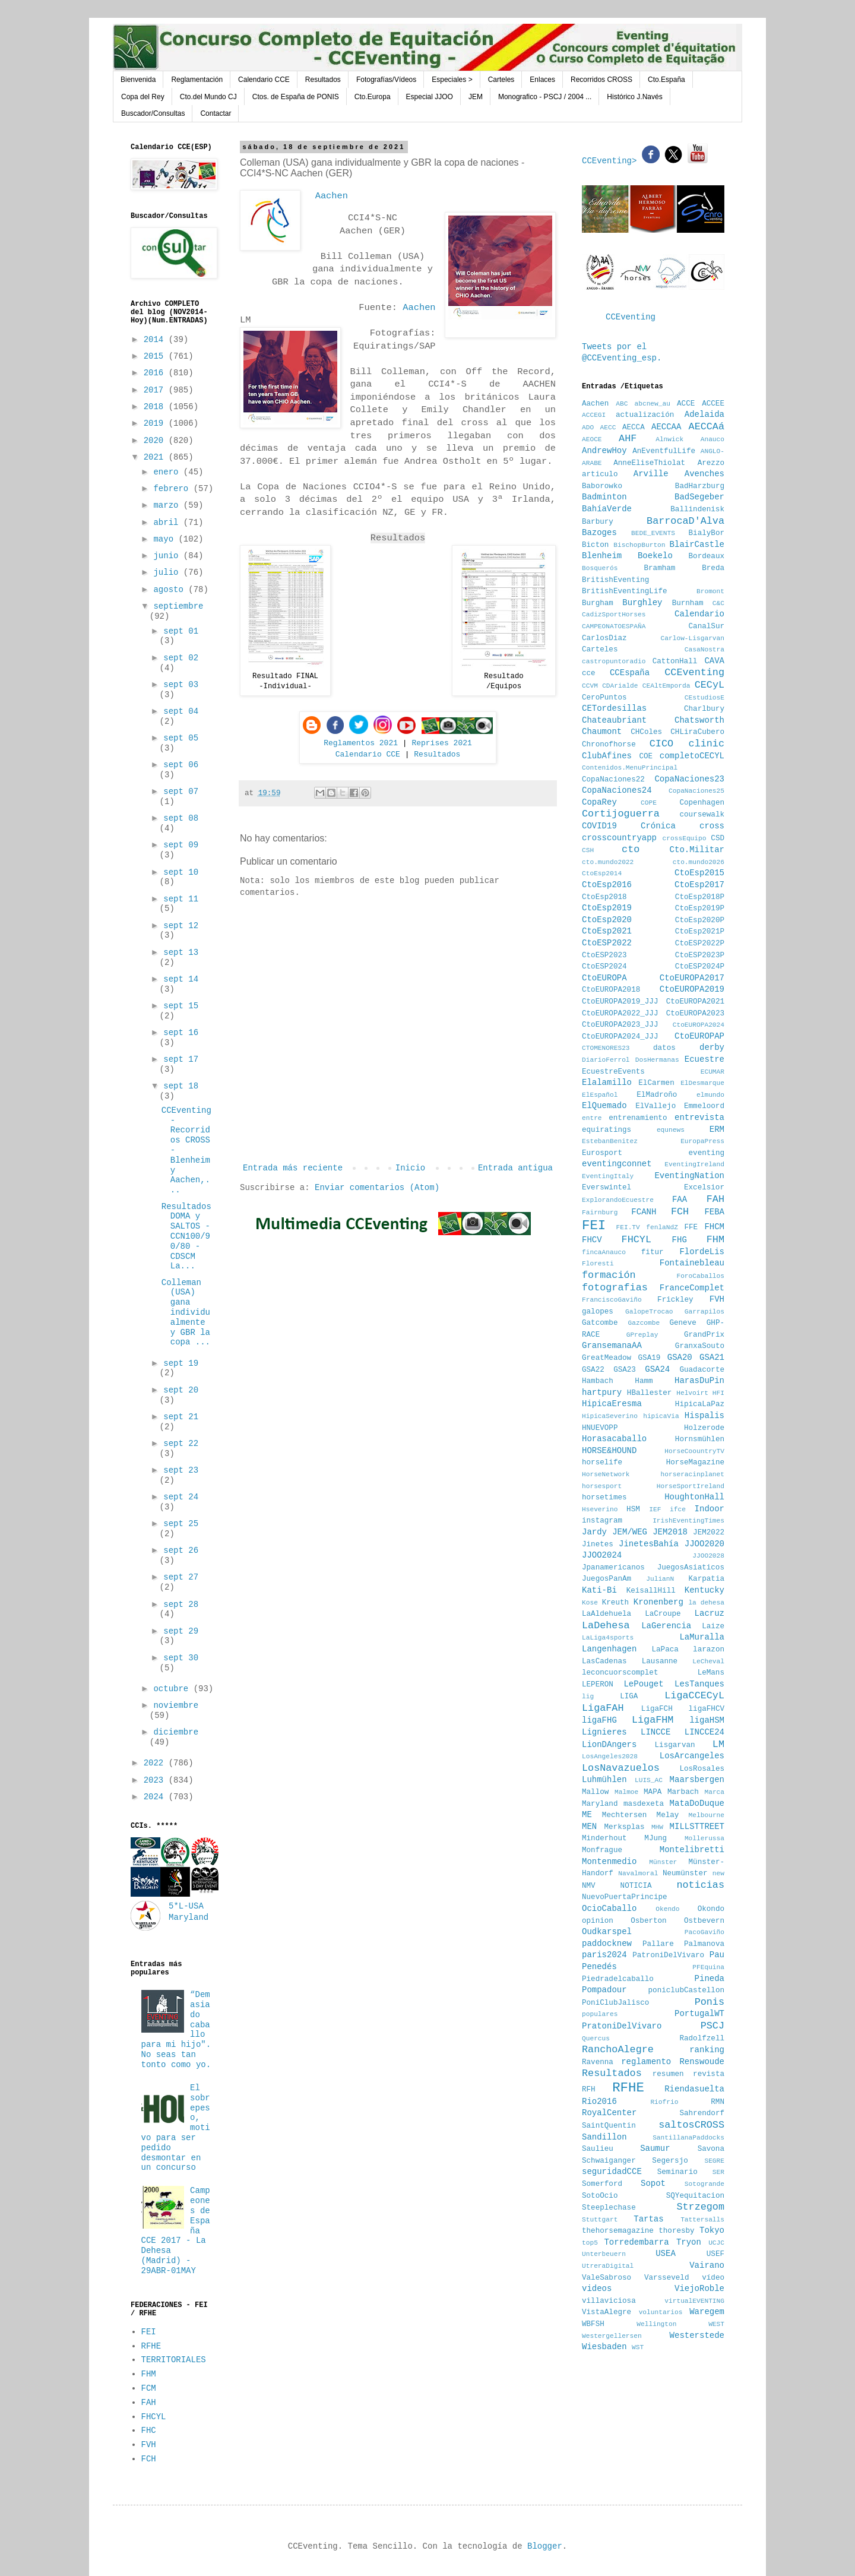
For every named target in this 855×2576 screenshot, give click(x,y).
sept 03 (180, 684)
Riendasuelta (694, 2089)
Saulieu (597, 2149)
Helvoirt (692, 1393)
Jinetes (597, 1544)
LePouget (643, 1684)
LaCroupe (662, 1614)
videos (597, 2288)
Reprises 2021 (441, 743)
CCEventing (631, 317)
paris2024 (604, 1955)
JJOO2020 (704, 1544)
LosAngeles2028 (610, 1756)
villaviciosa (609, 2301)
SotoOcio (600, 2196)
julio (168, 572)
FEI (148, 2332)
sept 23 (180, 1470)
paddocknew (607, 1943)
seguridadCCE (612, 2171)
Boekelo (655, 556)
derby (711, 1047)
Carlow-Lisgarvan (692, 638)
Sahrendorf (701, 2113)
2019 (156, 423)
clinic (706, 743)
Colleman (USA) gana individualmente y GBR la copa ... (186, 1312)
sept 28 (180, 1604)
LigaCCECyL (694, 1695)
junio (168, 556)
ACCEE (713, 404)
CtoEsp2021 (607, 931)
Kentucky (704, 1590)
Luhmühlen (604, 1779)
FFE (691, 1227)
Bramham (659, 568)
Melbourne (706, 1815)
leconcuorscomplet (620, 1673)
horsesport (602, 1486)
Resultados (323, 79)
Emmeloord (704, 1106)
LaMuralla (701, 1637)
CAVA (714, 661)
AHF (627, 438)
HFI (718, 1393)
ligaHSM (706, 1720)
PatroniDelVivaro (668, 1955)
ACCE (686, 404)
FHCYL (153, 2417)
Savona (711, 2149)
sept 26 (180, 1550)
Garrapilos (704, 1311)
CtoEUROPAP (699, 1036)
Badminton (604, 497)
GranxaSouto (699, 1346)
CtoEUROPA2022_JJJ (620, 1013)
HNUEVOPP (600, 1428)
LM (718, 1744)
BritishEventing (615, 580)
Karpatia (706, 1579)
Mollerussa (704, 1838)
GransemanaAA (612, 1345)
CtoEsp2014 (602, 873)
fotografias (615, 1287)
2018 (156, 407)
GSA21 (711, 1357)
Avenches (704, 474)
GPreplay (642, 1334)
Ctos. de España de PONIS (295, 97)
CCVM (590, 685)
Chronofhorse (609, 744)
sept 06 (180, 765)
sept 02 (180, 658)
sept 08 (180, 818)
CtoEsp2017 (699, 885)
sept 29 (180, 1631)
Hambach (597, 1381)
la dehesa (706, 1602)
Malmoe (626, 1792)
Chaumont (602, 731)
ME (587, 1814)
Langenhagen (609, 1649)
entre (592, 1118)
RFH (589, 2090)
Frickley (675, 1300)
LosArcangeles (692, 1756)
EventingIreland (694, 1164)
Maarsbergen (697, 1779)
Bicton (595, 545)
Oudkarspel (607, 1931)
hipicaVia (661, 1416)
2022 (156, 1763)
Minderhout (604, 1838)
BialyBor (706, 533)
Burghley (642, 602)
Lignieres (604, 1732)
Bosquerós (600, 568)
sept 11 (180, 899)
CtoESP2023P (699, 955)
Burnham (688, 603)
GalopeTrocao (649, 1311)
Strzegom (700, 2207)
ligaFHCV (706, 1709)
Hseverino (600, 1509)
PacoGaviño (704, 1932)
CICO (661, 743)
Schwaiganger (609, 2161)
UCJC (716, 2242)
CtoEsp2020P (699, 920)
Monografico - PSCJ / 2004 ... (544, 97)
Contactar (215, 113)
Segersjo (670, 2161)
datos (664, 1048)
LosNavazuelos (621, 1768)
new (718, 1873)
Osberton (648, 1921)
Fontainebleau (692, 1263)
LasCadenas (604, 1661)
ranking (706, 2050)
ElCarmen (656, 1083)
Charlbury (704, 709)
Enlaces (542, 79)
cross (711, 826)
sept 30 (180, 1658)
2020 (156, 440)
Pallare (658, 1944)
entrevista (699, 1117)
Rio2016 (599, 2101)
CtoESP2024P (699, 967)
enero (168, 472)
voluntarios (661, 2312)
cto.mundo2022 (608, 862)
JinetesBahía (649, 1544)
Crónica (658, 826)
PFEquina (708, 1967)
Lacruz (709, 1613)
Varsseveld (666, 2278)
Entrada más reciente (293, 1168)
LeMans (711, 1673)
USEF (715, 2254)
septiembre (178, 606)
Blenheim (602, 556)
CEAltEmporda (666, 685)
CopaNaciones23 (689, 779)
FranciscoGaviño (612, 1299)
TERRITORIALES (173, 2360)
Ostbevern (704, 1921)
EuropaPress (702, 1141)
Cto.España (666, 79)
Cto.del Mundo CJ (208, 97)
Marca (714, 1792)
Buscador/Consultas (153, 113)
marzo (168, 505)
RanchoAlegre (618, 2049)
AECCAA (666, 427)
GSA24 (657, 1369)
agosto (170, 589)
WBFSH (593, 2324)
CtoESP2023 (604, 955)
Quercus (596, 2038)
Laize (713, 1626)
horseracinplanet (692, 1474)
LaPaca (665, 1649)
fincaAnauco (604, 1252)
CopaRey (599, 802)
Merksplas (624, 1827)
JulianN (660, 1579)
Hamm (644, 1381)
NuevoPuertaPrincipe (624, 1897)
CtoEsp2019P (699, 908)
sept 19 (180, 1363)
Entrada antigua (515, 1168)
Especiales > (452, 79)
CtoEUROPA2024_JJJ (620, 1037)
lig (588, 1696)
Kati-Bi (599, 1590)
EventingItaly (608, 1176)
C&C (718, 603)
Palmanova (704, 1944)
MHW (657, 1827)
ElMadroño (656, 1095)
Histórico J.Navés (634, 97)
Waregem (706, 2311)
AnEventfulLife (663, 451)
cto (630, 849)
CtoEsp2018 (604, 897)
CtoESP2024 (604, 967)
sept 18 (180, 1086)
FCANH (643, 1212)
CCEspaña (630, 673)
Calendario (699, 614)
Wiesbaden (604, 2347)
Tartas (648, 2219)
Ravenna (597, 2062)
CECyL (709, 685)
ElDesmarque (702, 1083)
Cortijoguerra (621, 813)
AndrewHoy (604, 450)
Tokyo (711, 2230)
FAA (679, 1199)
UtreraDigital (608, 2266)
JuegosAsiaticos (690, 1568)
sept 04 (180, 711)
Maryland (600, 1804)
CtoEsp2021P (699, 932)
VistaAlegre (606, 2312)
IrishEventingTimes (688, 1520)
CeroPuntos (604, 698)
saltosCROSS (691, 2125)
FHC (148, 2430)
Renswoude (701, 2062)
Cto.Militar (697, 850)
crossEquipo (685, 838)
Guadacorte (701, 1370)
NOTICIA (636, 1886)
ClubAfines (607, 756)
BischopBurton (639, 545)
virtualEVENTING (694, 2301)
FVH (148, 2445)
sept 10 (180, 872)
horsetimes (604, 1497)
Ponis (709, 2002)
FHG (679, 1240)
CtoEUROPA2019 (692, 989)
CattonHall (675, 661)
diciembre (175, 1732)
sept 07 (180, 791)
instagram (602, 1521)
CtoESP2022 (607, 943)
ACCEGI (594, 415)
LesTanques (699, 1684)
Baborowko (602, 486)
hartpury (602, 1392)
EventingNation (689, 1176)
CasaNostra (704, 649)
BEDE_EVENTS (653, 533)
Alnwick (669, 439)
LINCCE (655, 1732)
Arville (651, 474)
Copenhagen (701, 803)
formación (609, 1275)
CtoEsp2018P (699, 897)
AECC (608, 427)
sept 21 (180, 1417)
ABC (622, 403)
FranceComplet (692, 1288)
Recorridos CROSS (601, 79)
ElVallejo (655, 1106)
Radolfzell (701, 2038)
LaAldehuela (606, 1614)
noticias (700, 1885)
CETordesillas (614, 708)
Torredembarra (636, 2242)
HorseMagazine (695, 1462)
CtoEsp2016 (607, 885)
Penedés (599, 1966)
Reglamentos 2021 (361, 743)
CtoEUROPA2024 (698, 1024)
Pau (717, 1955)
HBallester (649, 1393)
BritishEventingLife (624, 591)
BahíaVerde (607, 509)
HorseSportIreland (690, 1486)
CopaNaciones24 (617, 790)
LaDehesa (606, 1625)
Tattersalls (702, 2219)
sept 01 (180, 631)
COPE (649, 802)
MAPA (652, 1792)
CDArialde (620, 685)
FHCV (592, 1240)
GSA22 (593, 1370)
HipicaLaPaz (699, 1404)
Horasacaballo (614, 1439)
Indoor (709, 1509)
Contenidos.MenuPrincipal (629, 767)
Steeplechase (609, 2208)
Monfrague (602, 1850)
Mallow (595, 1792)
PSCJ (712, 2025)
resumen (668, 2074)
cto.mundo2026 (698, 862)
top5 (590, 2242)
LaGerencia (666, 1626)
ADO (588, 427)
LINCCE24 (704, 1732)
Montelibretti (692, 1850)
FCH (148, 2459)
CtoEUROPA (604, 978)
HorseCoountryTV (694, 1451)
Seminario (677, 2172)
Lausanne (659, 1661)
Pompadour (604, 1990)
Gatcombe (600, 1323)
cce (589, 673)
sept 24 (180, 1497)
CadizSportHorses (613, 614)
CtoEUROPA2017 (692, 978)
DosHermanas (657, 1060)
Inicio (410, 1168)
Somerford (602, 2184)
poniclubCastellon (686, 1990)
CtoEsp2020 (607, 920)
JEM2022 (708, 1532)
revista (708, 2074)
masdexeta (643, 1804)
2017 (156, 390)
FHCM (714, 1227)
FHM (148, 2374)
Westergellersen (612, 2336)
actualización (645, 415)
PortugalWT (699, 2013)
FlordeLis (701, 1252)
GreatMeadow (606, 1358)
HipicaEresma (612, 1404)
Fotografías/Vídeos (386, 79)
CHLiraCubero (697, 732)
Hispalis (704, 1415)
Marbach (683, 1792)
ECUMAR (712, 1071)
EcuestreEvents (613, 1072)
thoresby (676, 2231)
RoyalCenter (609, 2113)
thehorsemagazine (618, 2231)
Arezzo (711, 463)
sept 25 (180, 1523)
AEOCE (592, 439)
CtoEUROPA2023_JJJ (620, 1025)
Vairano (706, 2265)
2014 (156, 339)
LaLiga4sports (608, 1637)
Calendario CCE (264, 79)
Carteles (501, 79)
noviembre (175, 1705)
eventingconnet (617, 1164)
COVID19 (599, 826)
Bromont (710, 591)
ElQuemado (604, 1105)
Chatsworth (699, 720)
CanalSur (706, 626)
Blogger (544, 2546)
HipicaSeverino (610, 1416)
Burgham (597, 603)
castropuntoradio (613, 661)
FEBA (714, 1212)
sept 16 (180, 1032)
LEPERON (597, 1685)
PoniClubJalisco (615, 2003)
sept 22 (180, 1443)
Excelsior (704, 1187)
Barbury (597, 522)
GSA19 (649, 1358)
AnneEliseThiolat (649, 463)
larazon (708, 1649)
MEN (589, 1826)
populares (600, 2014)
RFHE (151, 2346)
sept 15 (180, 1006)
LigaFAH (603, 1708)
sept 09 (180, 845)
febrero (173, 488)
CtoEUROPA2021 (695, 1002)
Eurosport (602, 1153)
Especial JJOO (429, 97)
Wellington (656, 2324)
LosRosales (701, 1769)
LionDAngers (609, 1744)
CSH (588, 850)
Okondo (711, 1909)
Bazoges (599, 532)
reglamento (646, 2062)
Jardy (594, 1532)
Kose (590, 1602)
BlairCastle (697, 544)
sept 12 (180, 926)
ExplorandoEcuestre (618, 1200)
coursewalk (701, 815)
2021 (156, 457)
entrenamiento (638, 1118)
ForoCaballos (700, 1276)
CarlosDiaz (604, 638)
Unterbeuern (604, 2254)
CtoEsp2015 (699, 873)
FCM (148, 2388)
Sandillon (604, 2137)
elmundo (710, 1095)
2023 (156, 1780)
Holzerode (704, 1428)
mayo (165, 539)
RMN (717, 2102)
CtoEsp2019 (607, 908)
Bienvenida (138, 79)
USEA (666, 2253)
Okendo (667, 1909)
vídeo (713, 2278)
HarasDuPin (699, 1380)
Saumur (655, 2148)
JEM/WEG (629, 1532)
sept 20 (180, 1390)
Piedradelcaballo (618, 1979)
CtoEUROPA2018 (611, 990)
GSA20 (679, 1357)
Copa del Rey (142, 97)
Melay (668, 1815)
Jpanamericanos (613, 1568)
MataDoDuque (697, 1803)
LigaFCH (657, 1709)
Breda (713, 568)
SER (718, 2172)
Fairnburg (600, 1212)
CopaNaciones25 (696, 791)
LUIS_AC (649, 1780)
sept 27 (180, 1577)
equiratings (606, 1130)
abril (168, 522)
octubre (173, 1689)
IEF (655, 1509)
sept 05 (180, 738)
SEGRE (714, 2160)
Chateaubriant (614, 720)
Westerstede (697, 2335)
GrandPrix (704, 1335)
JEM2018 (670, 1532)
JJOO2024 (602, 1555)
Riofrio (664, 2102)
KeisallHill (651, 1591)
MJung (655, 1838)
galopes (597, 1312)
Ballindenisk (697, 509)
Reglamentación (197, 79)
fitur (652, 1252)
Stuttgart (600, 2219)
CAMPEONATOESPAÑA (613, 626)
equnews (671, 1130)
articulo (600, 474)
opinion (597, 1921)
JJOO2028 (708, 1555)
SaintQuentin (609, 2126)
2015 (156, 356)
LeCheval (708, 1661)
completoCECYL (692, 756)
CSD (717, 838)
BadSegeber (699, 497)
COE (646, 756)
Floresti (598, 1263)
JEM (475, 97)
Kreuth (615, 1603)
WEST (716, 2324)
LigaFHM (653, 1720)
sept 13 (180, 952)
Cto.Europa (372, 97)
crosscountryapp (619, 838)
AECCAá (706, 426)
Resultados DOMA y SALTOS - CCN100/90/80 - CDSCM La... (186, 1236)
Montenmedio (609, 1861)
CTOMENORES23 (606, 1048)
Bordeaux (706, 556)
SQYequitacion (695, 2196)
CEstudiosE (704, 697)
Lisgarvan (675, 1745)
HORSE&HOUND (609, 1450)
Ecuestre (704, 1059)
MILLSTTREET (697, 1826)
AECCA (633, 427)
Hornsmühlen (699, 1439)
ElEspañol (600, 1095)
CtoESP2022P (699, 943)
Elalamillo (607, 1082)
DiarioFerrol (606, 1060)
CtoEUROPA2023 (695, 1013)
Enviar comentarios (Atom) (377, 1187)
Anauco (712, 439)
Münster (663, 1862)
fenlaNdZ (662, 1227)
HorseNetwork (606, 1474)
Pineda (709, 1978)
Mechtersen (624, 1815)
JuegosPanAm (606, 1579)
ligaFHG (599, 1720)
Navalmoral (638, 1873)
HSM (633, 1509)
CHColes (646, 732)
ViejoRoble (699, 2288)
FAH (148, 2402)
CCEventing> (612, 161)
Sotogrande (704, 2184)
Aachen (331, 196)
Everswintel (606, 1187)
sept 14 (180, 979)
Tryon (688, 2242)
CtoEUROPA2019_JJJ (620, 1002)
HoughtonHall (694, 1497)
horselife (602, 1462)
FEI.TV (627, 1227)
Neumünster (685, 1873)
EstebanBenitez (610, 1141)
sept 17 (180, 1059)
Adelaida (704, 414)
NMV (589, 1886)
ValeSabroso (606, 2278)
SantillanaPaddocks (688, 2137)
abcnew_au (652, 403)
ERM (717, 1129)
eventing (706, 1153)
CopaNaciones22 (613, 780)
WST (638, 2347)
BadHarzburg (699, 486)
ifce (678, 1509)
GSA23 (624, 1370)
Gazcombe (644, 1323)
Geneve (682, 1323)
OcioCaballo (609, 1908)
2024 (156, 1797)
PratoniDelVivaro (621, 2026)
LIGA (629, 1696)
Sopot (653, 2183)
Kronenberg (658, 1602)
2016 (156, 373)
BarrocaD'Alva (685, 521)
